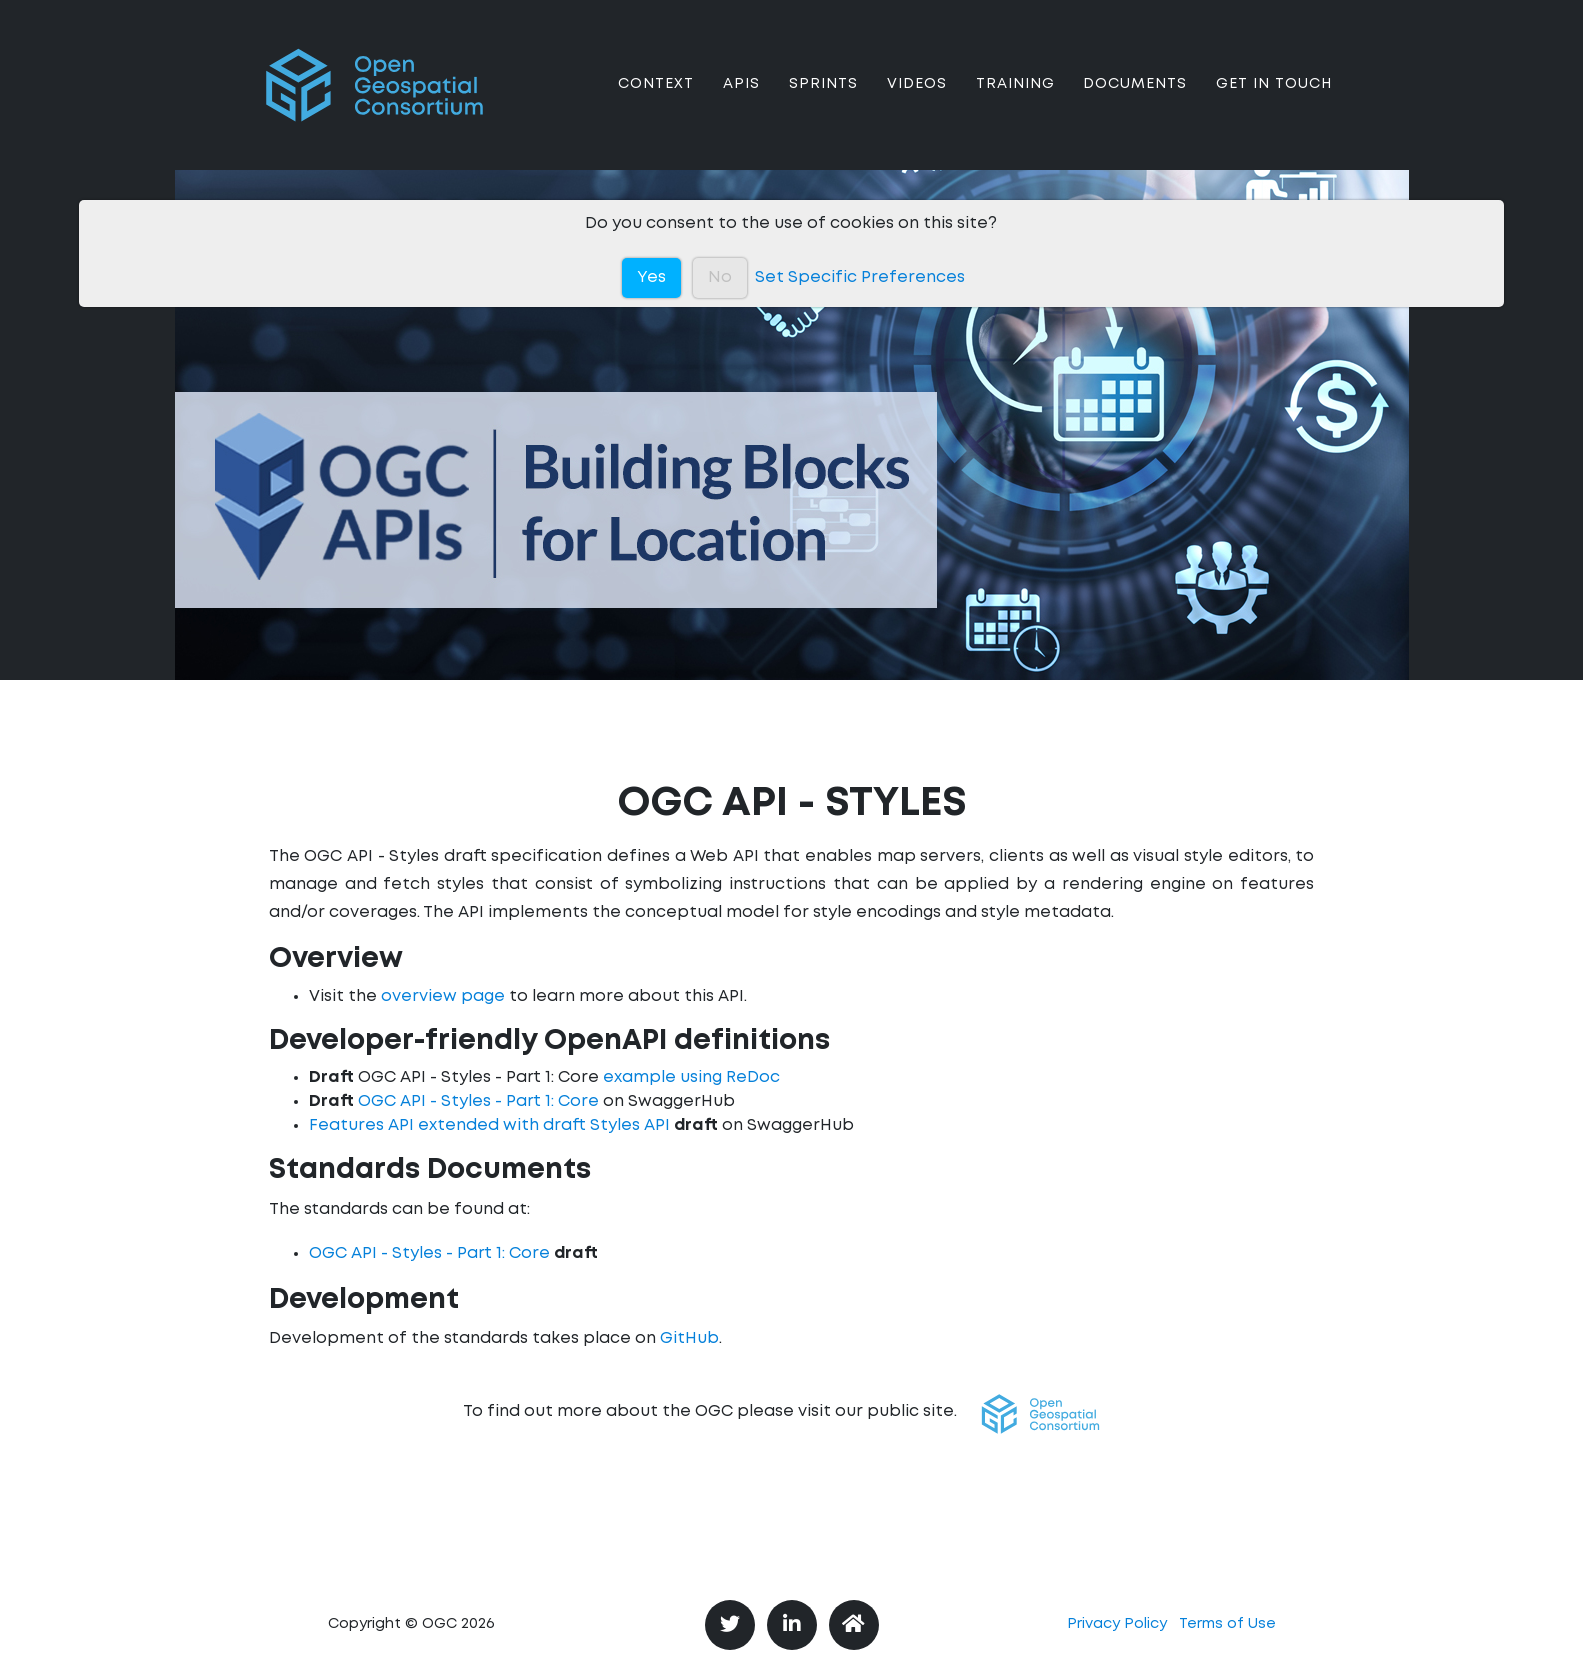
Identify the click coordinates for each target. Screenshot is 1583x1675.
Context (656, 99)
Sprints (823, 99)
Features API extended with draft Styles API (489, 1125)
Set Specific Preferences (860, 277)
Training (1015, 99)
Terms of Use (1227, 1624)
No (720, 277)
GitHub (689, 1338)
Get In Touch (1274, 99)
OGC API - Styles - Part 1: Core (478, 1101)
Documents (1135, 99)
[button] (1040, 1414)
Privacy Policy (1117, 1624)
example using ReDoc (691, 1077)
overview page (443, 996)
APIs (741, 99)
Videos (917, 99)
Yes (651, 277)
